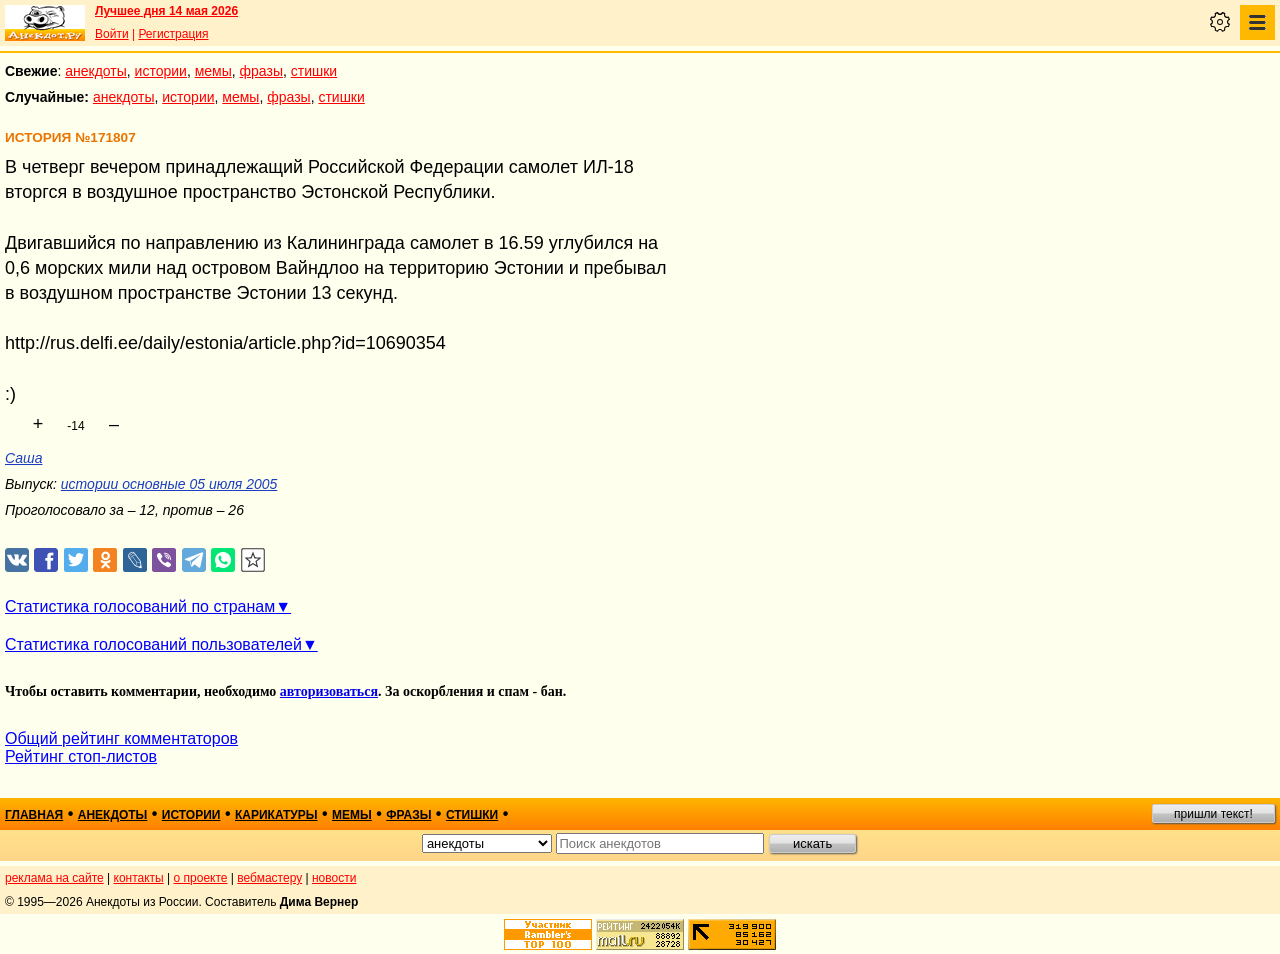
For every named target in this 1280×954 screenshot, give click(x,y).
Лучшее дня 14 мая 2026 (166, 11)
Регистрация (173, 34)
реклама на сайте (54, 878)
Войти (112, 34)
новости (334, 878)
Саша (23, 458)
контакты (139, 878)
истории (161, 71)
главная (34, 815)
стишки (314, 71)
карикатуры (276, 815)
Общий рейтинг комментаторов (121, 738)
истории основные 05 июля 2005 (169, 484)
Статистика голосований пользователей (153, 644)
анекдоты (96, 71)
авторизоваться (329, 691)
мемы (213, 71)
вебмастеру (269, 878)
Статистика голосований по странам (140, 606)
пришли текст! (1213, 814)
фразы (261, 71)
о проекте (201, 878)
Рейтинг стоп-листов (81, 756)
